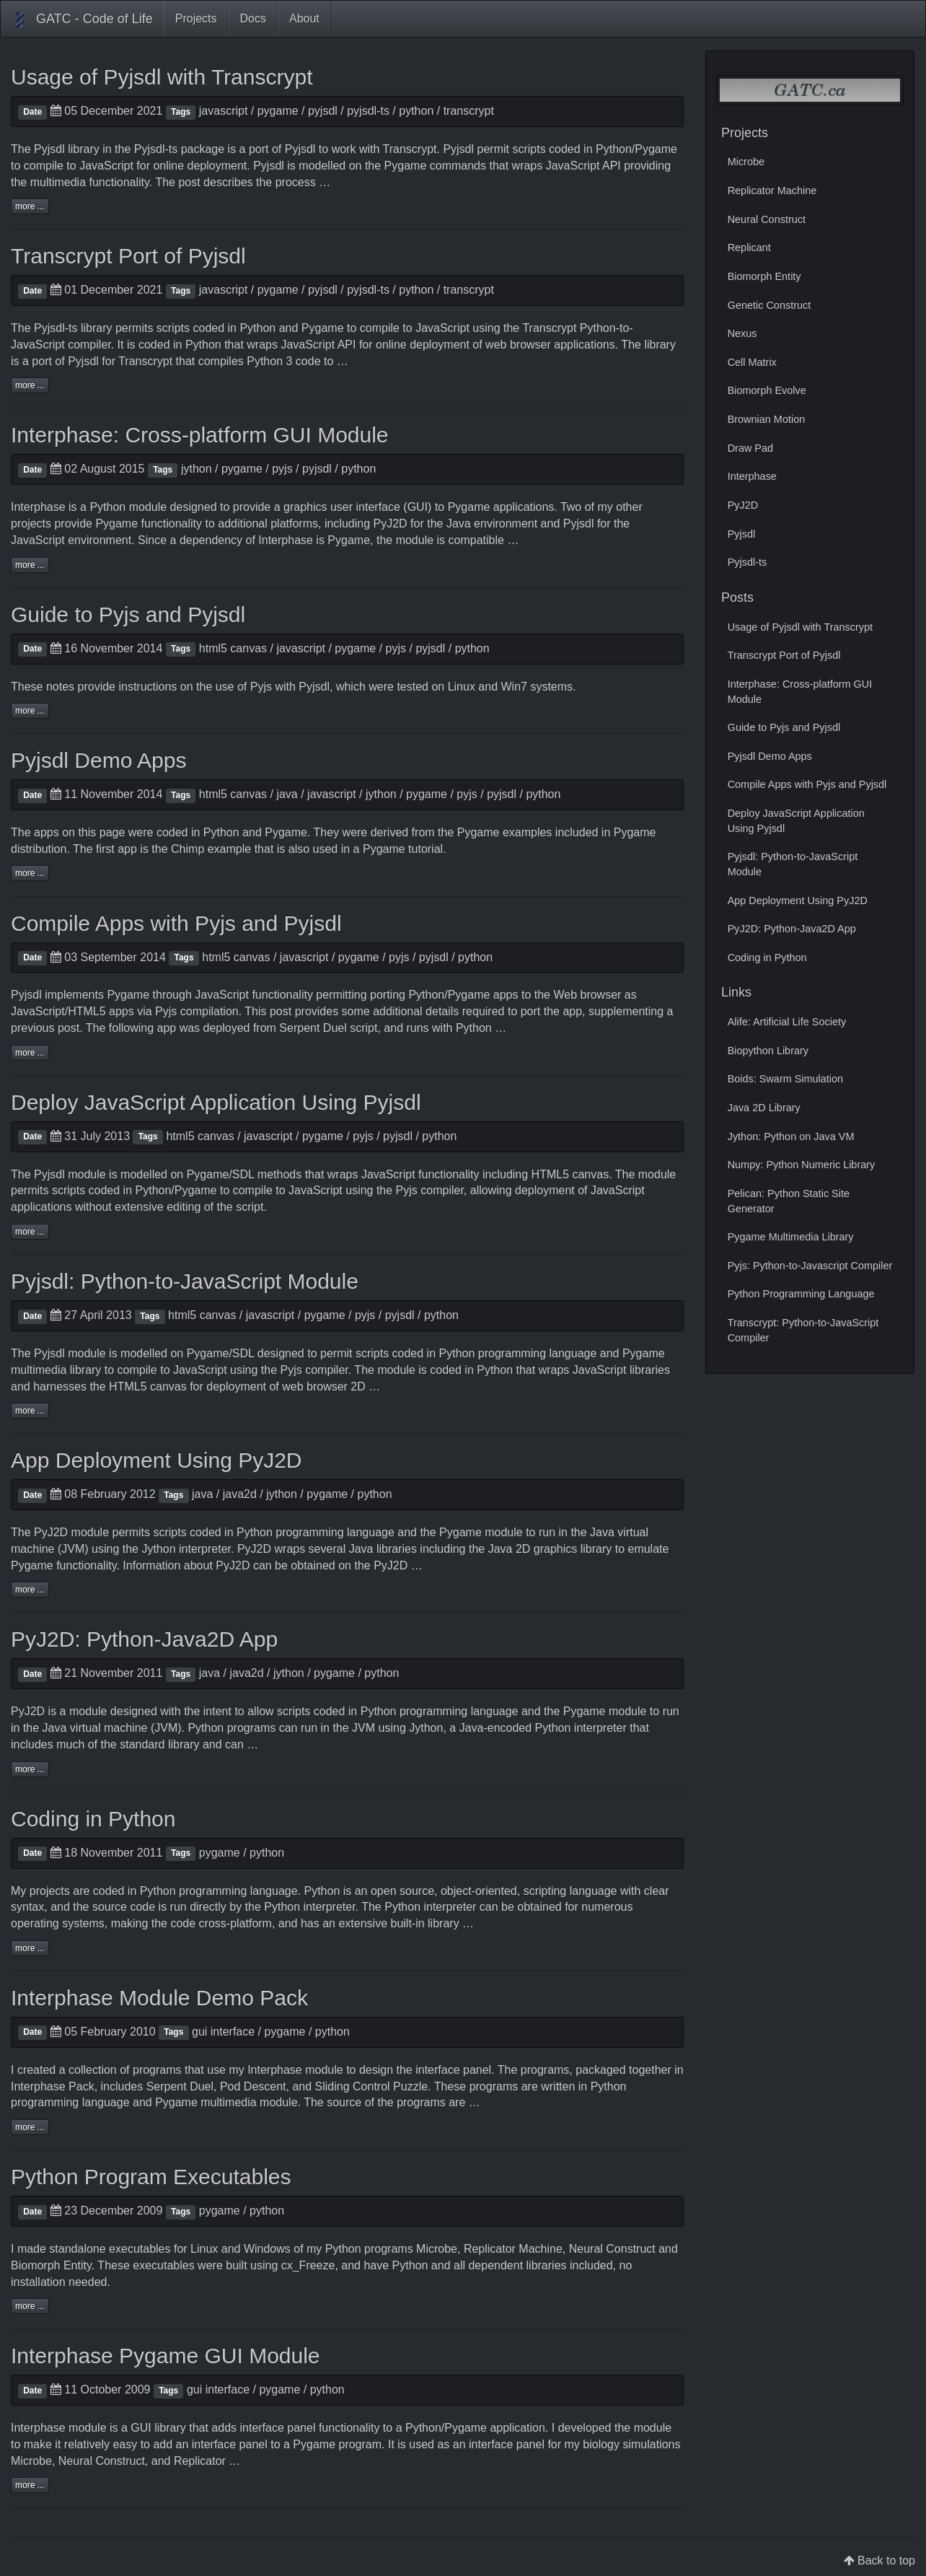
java (286, 794)
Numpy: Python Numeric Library (802, 1164)
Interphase (38, 507)
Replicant (749, 247)
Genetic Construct (769, 305)
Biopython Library (768, 1050)
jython (196, 469)
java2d (240, 1494)
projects (50, 1891)
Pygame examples (504, 832)
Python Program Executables (151, 2177)
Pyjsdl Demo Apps (98, 760)
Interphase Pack (52, 2086)
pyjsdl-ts (368, 111)
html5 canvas (233, 648)
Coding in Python (93, 1819)
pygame (278, 111)
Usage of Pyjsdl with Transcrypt (162, 77)
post (68, 1028)
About (304, 18)
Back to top (886, 2560)
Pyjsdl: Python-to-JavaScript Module (184, 1281)
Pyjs (261, 686)
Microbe (436, 2249)
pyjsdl (323, 111)
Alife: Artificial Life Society (787, 1022)
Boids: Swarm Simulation (785, 1079)
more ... (30, 206)
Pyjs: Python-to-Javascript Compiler (810, 1265)
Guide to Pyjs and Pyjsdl (128, 614)
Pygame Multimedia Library (791, 1237)
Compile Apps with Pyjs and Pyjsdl (176, 923)
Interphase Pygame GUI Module (165, 2355)
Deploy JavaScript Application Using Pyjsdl (216, 1102)
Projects (196, 18)
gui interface (223, 2031)
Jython (158, 1549)
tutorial (425, 849)
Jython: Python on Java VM (791, 1136)
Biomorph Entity (51, 2265)
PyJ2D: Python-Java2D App (144, 1639)
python (416, 111)
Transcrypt (410, 149)
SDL (243, 1174)
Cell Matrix (752, 362)
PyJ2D (390, 523)
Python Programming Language (801, 1294)
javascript (223, 111)
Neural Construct (612, 2249)
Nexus (742, 333)
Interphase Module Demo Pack (159, 1998)
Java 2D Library (764, 1107)
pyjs (282, 469)
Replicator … (207, 2461)
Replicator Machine (513, 2249)
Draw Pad (750, 448)
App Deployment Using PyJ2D (156, 1460)
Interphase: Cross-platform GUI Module (200, 435)
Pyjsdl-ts (155, 149)
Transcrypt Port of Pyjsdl (128, 256)
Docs (253, 18)
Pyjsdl (49, 149)
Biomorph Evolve (767, 390)
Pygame (656, 149)
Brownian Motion (767, 419)
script (363, 1028)
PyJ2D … (398, 1565)
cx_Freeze (308, 2265)
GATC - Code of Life (82, 20)
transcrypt (469, 111)
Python (614, 149)
